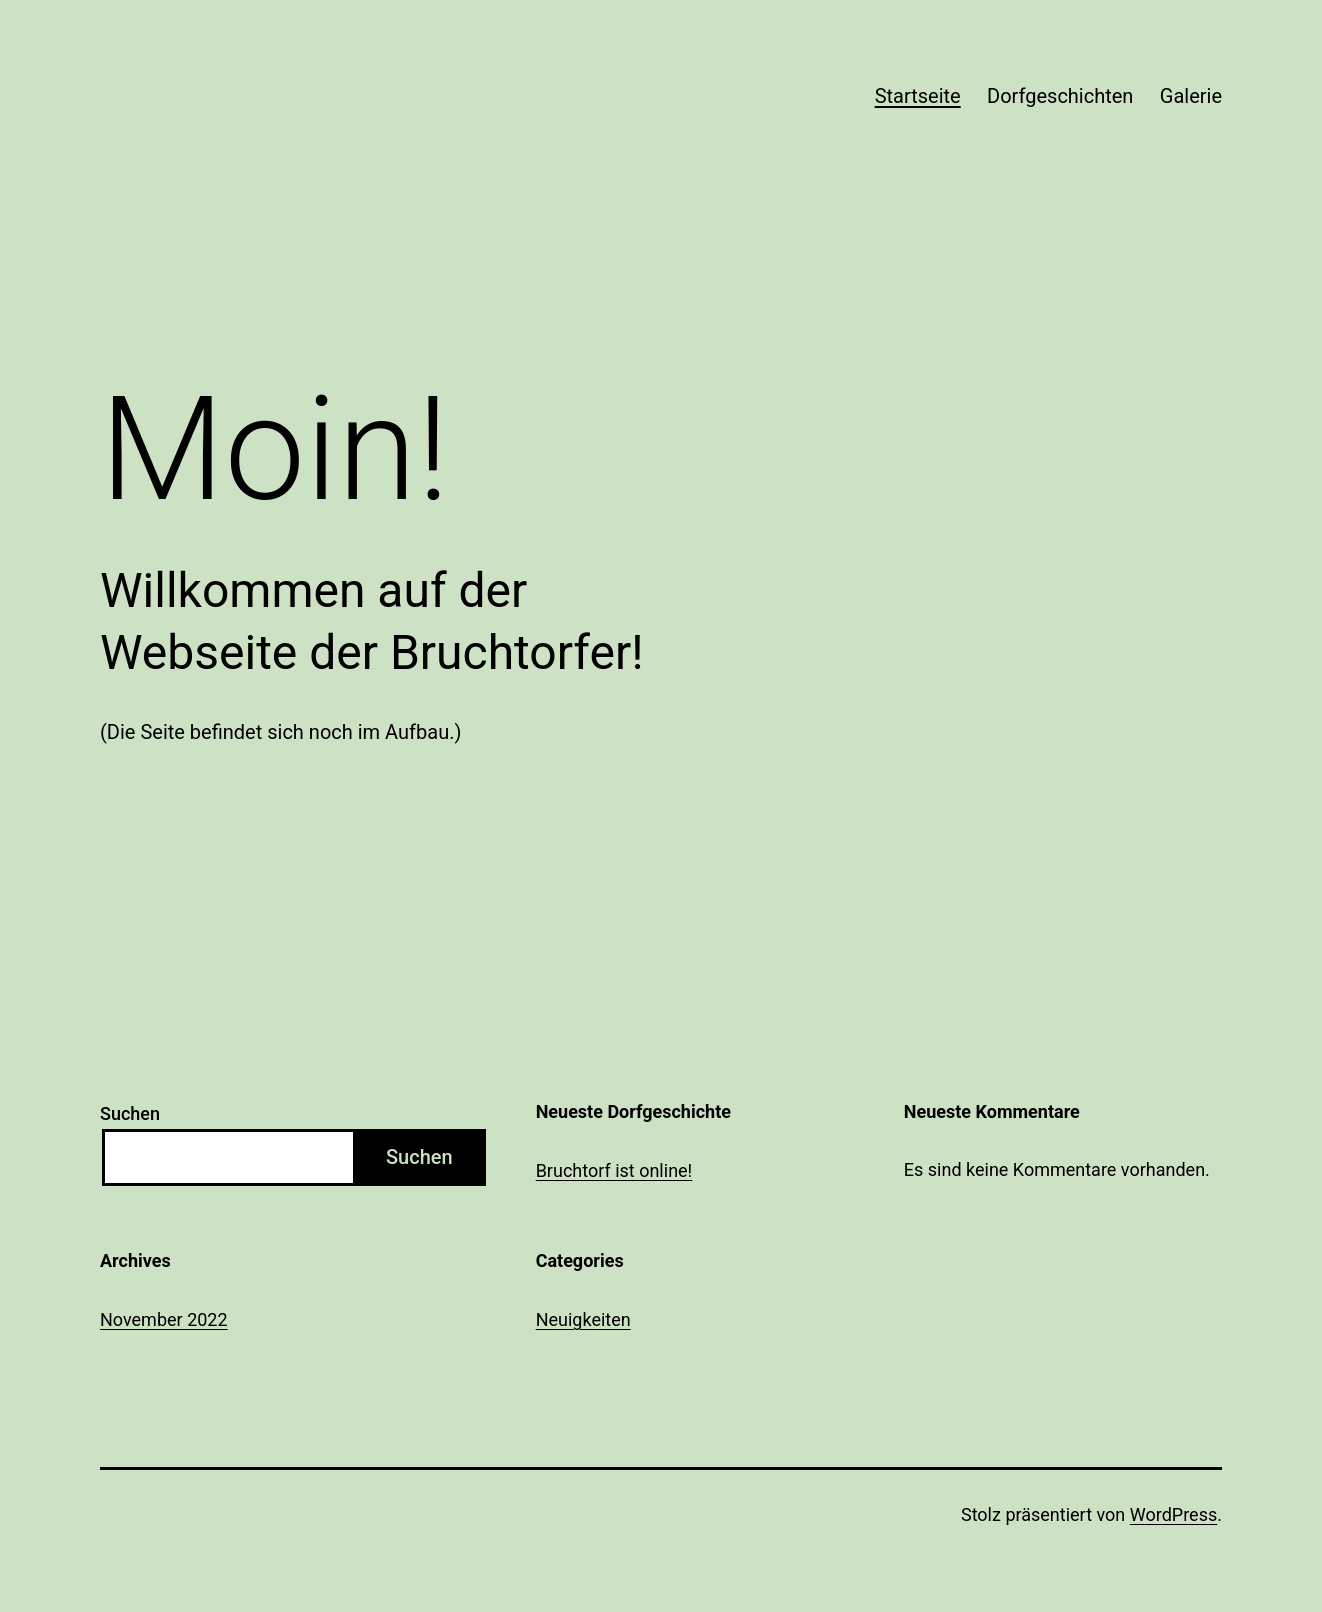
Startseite (918, 96)
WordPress (1173, 1514)
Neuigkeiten (583, 1319)
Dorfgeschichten (1060, 96)
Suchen (130, 1113)
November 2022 (164, 1319)
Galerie (1191, 96)
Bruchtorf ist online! (614, 1170)
